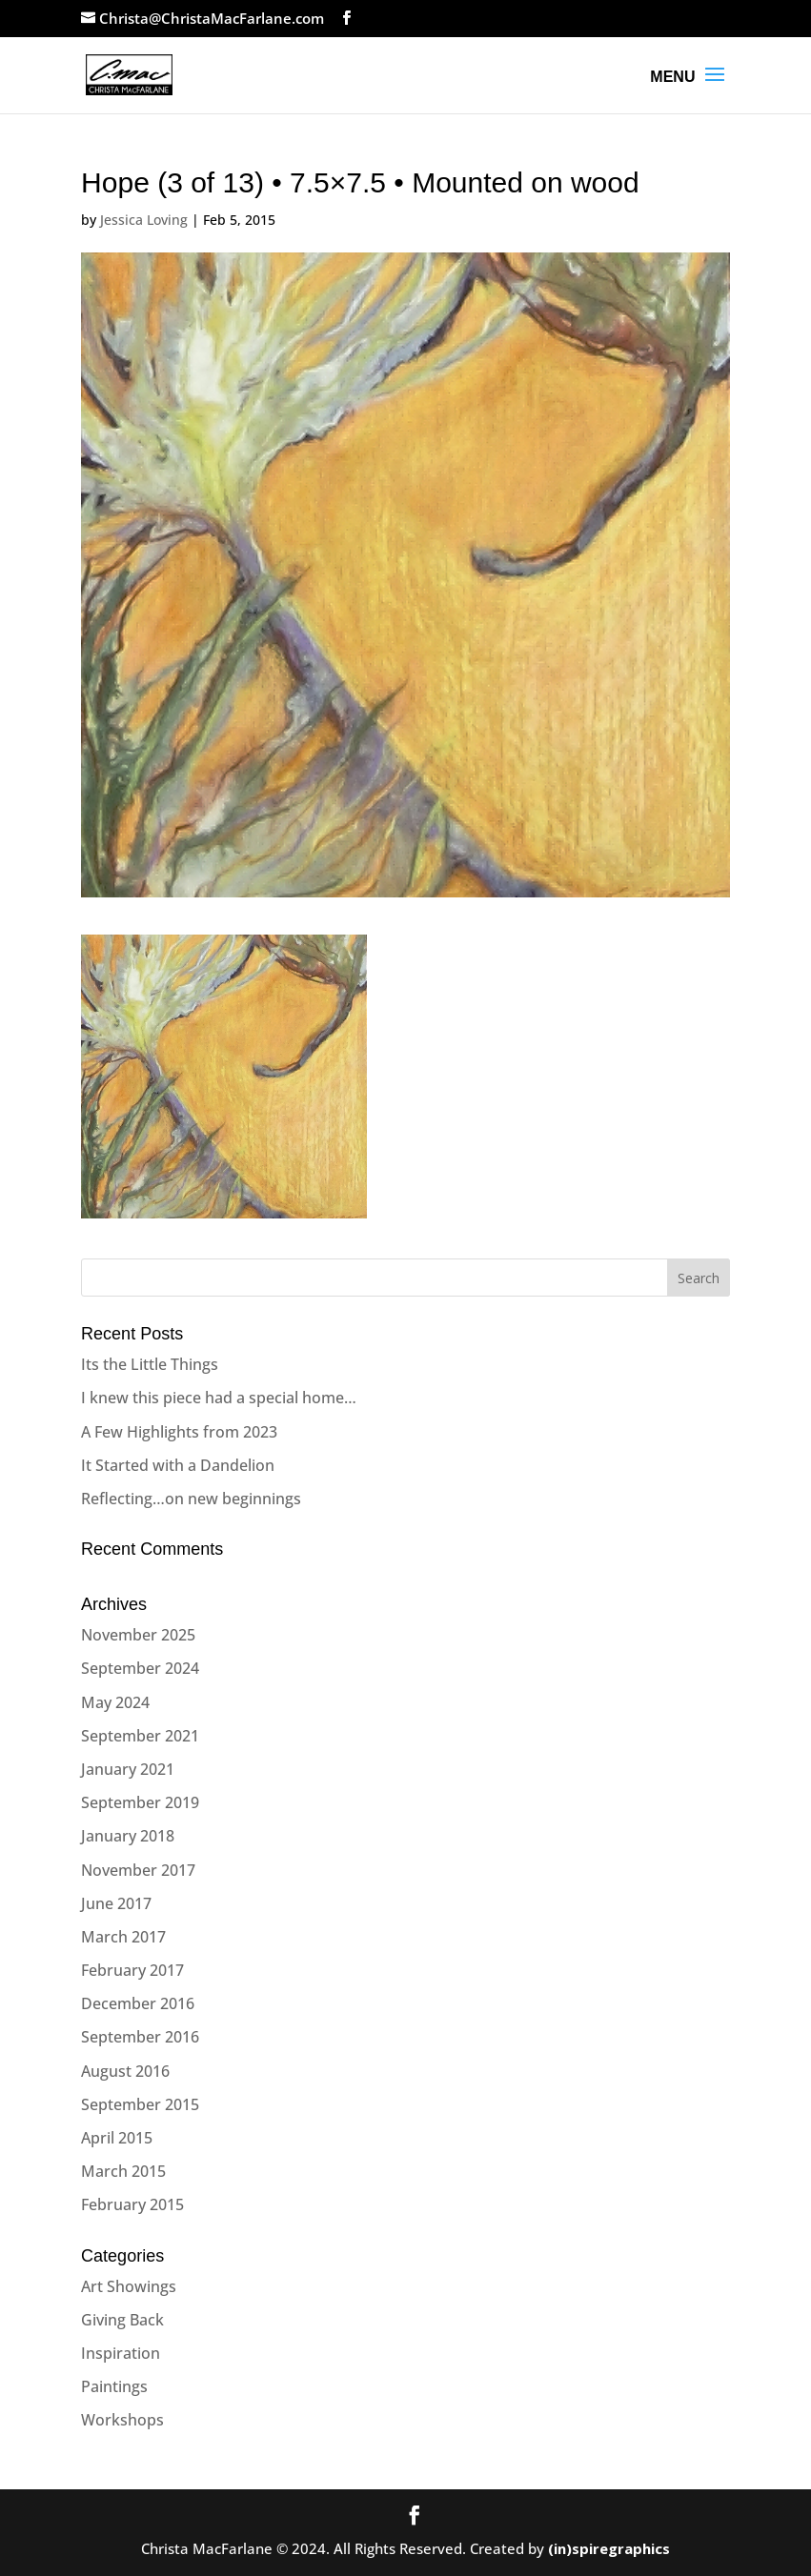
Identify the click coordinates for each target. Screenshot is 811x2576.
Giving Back (122, 2319)
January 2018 (127, 1835)
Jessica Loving (144, 220)
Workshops (122, 2419)
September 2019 (140, 1802)
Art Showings (128, 2286)
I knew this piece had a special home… (218, 1397)
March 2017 (123, 1936)
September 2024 (140, 1668)
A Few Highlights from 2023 (179, 1431)
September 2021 (140, 1735)
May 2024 (115, 1702)
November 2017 (138, 1870)
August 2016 (125, 2071)
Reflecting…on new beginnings (191, 1498)
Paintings (114, 2386)
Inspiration (120, 2353)
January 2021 (127, 1769)
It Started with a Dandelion (177, 1465)
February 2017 (132, 1970)
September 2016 (140, 2036)
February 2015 (132, 2204)
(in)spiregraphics (609, 2548)
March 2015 (123, 2171)
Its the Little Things (149, 1364)
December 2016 (137, 2003)
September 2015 (140, 2104)
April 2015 (116, 2137)
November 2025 (138, 1634)
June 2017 (116, 1903)
